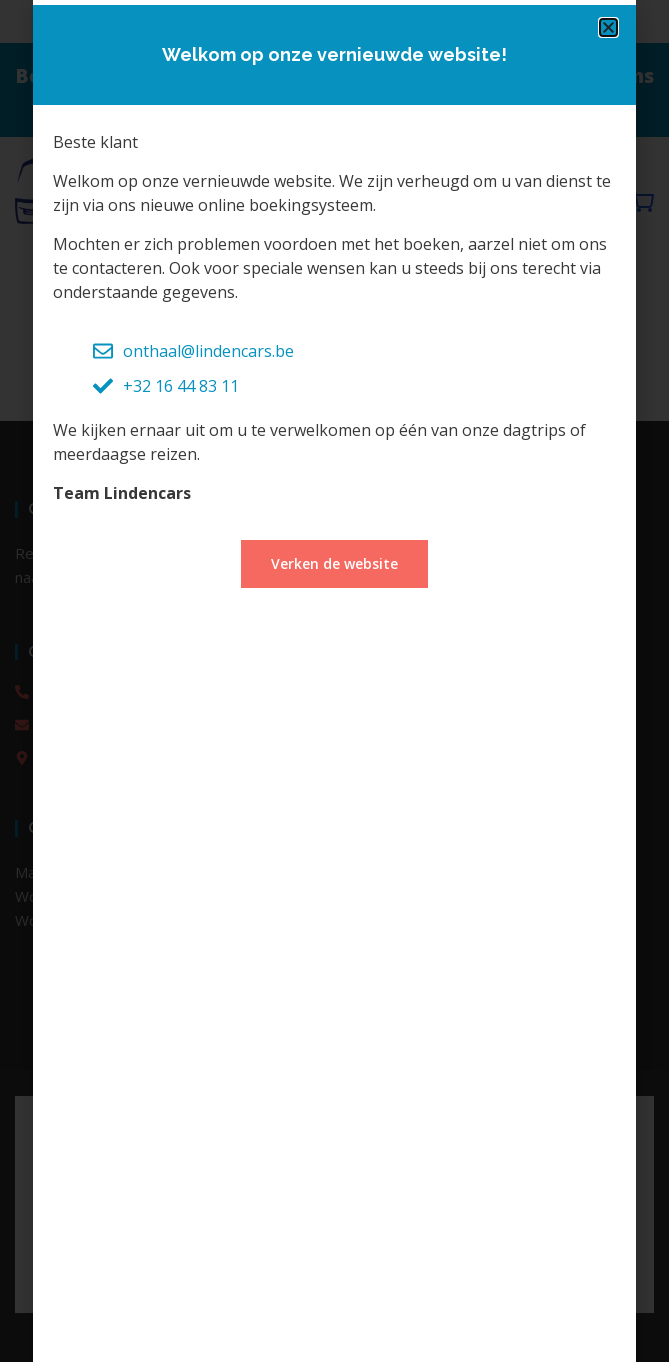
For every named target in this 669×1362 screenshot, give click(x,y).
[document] (334, 681)
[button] (608, 27)
